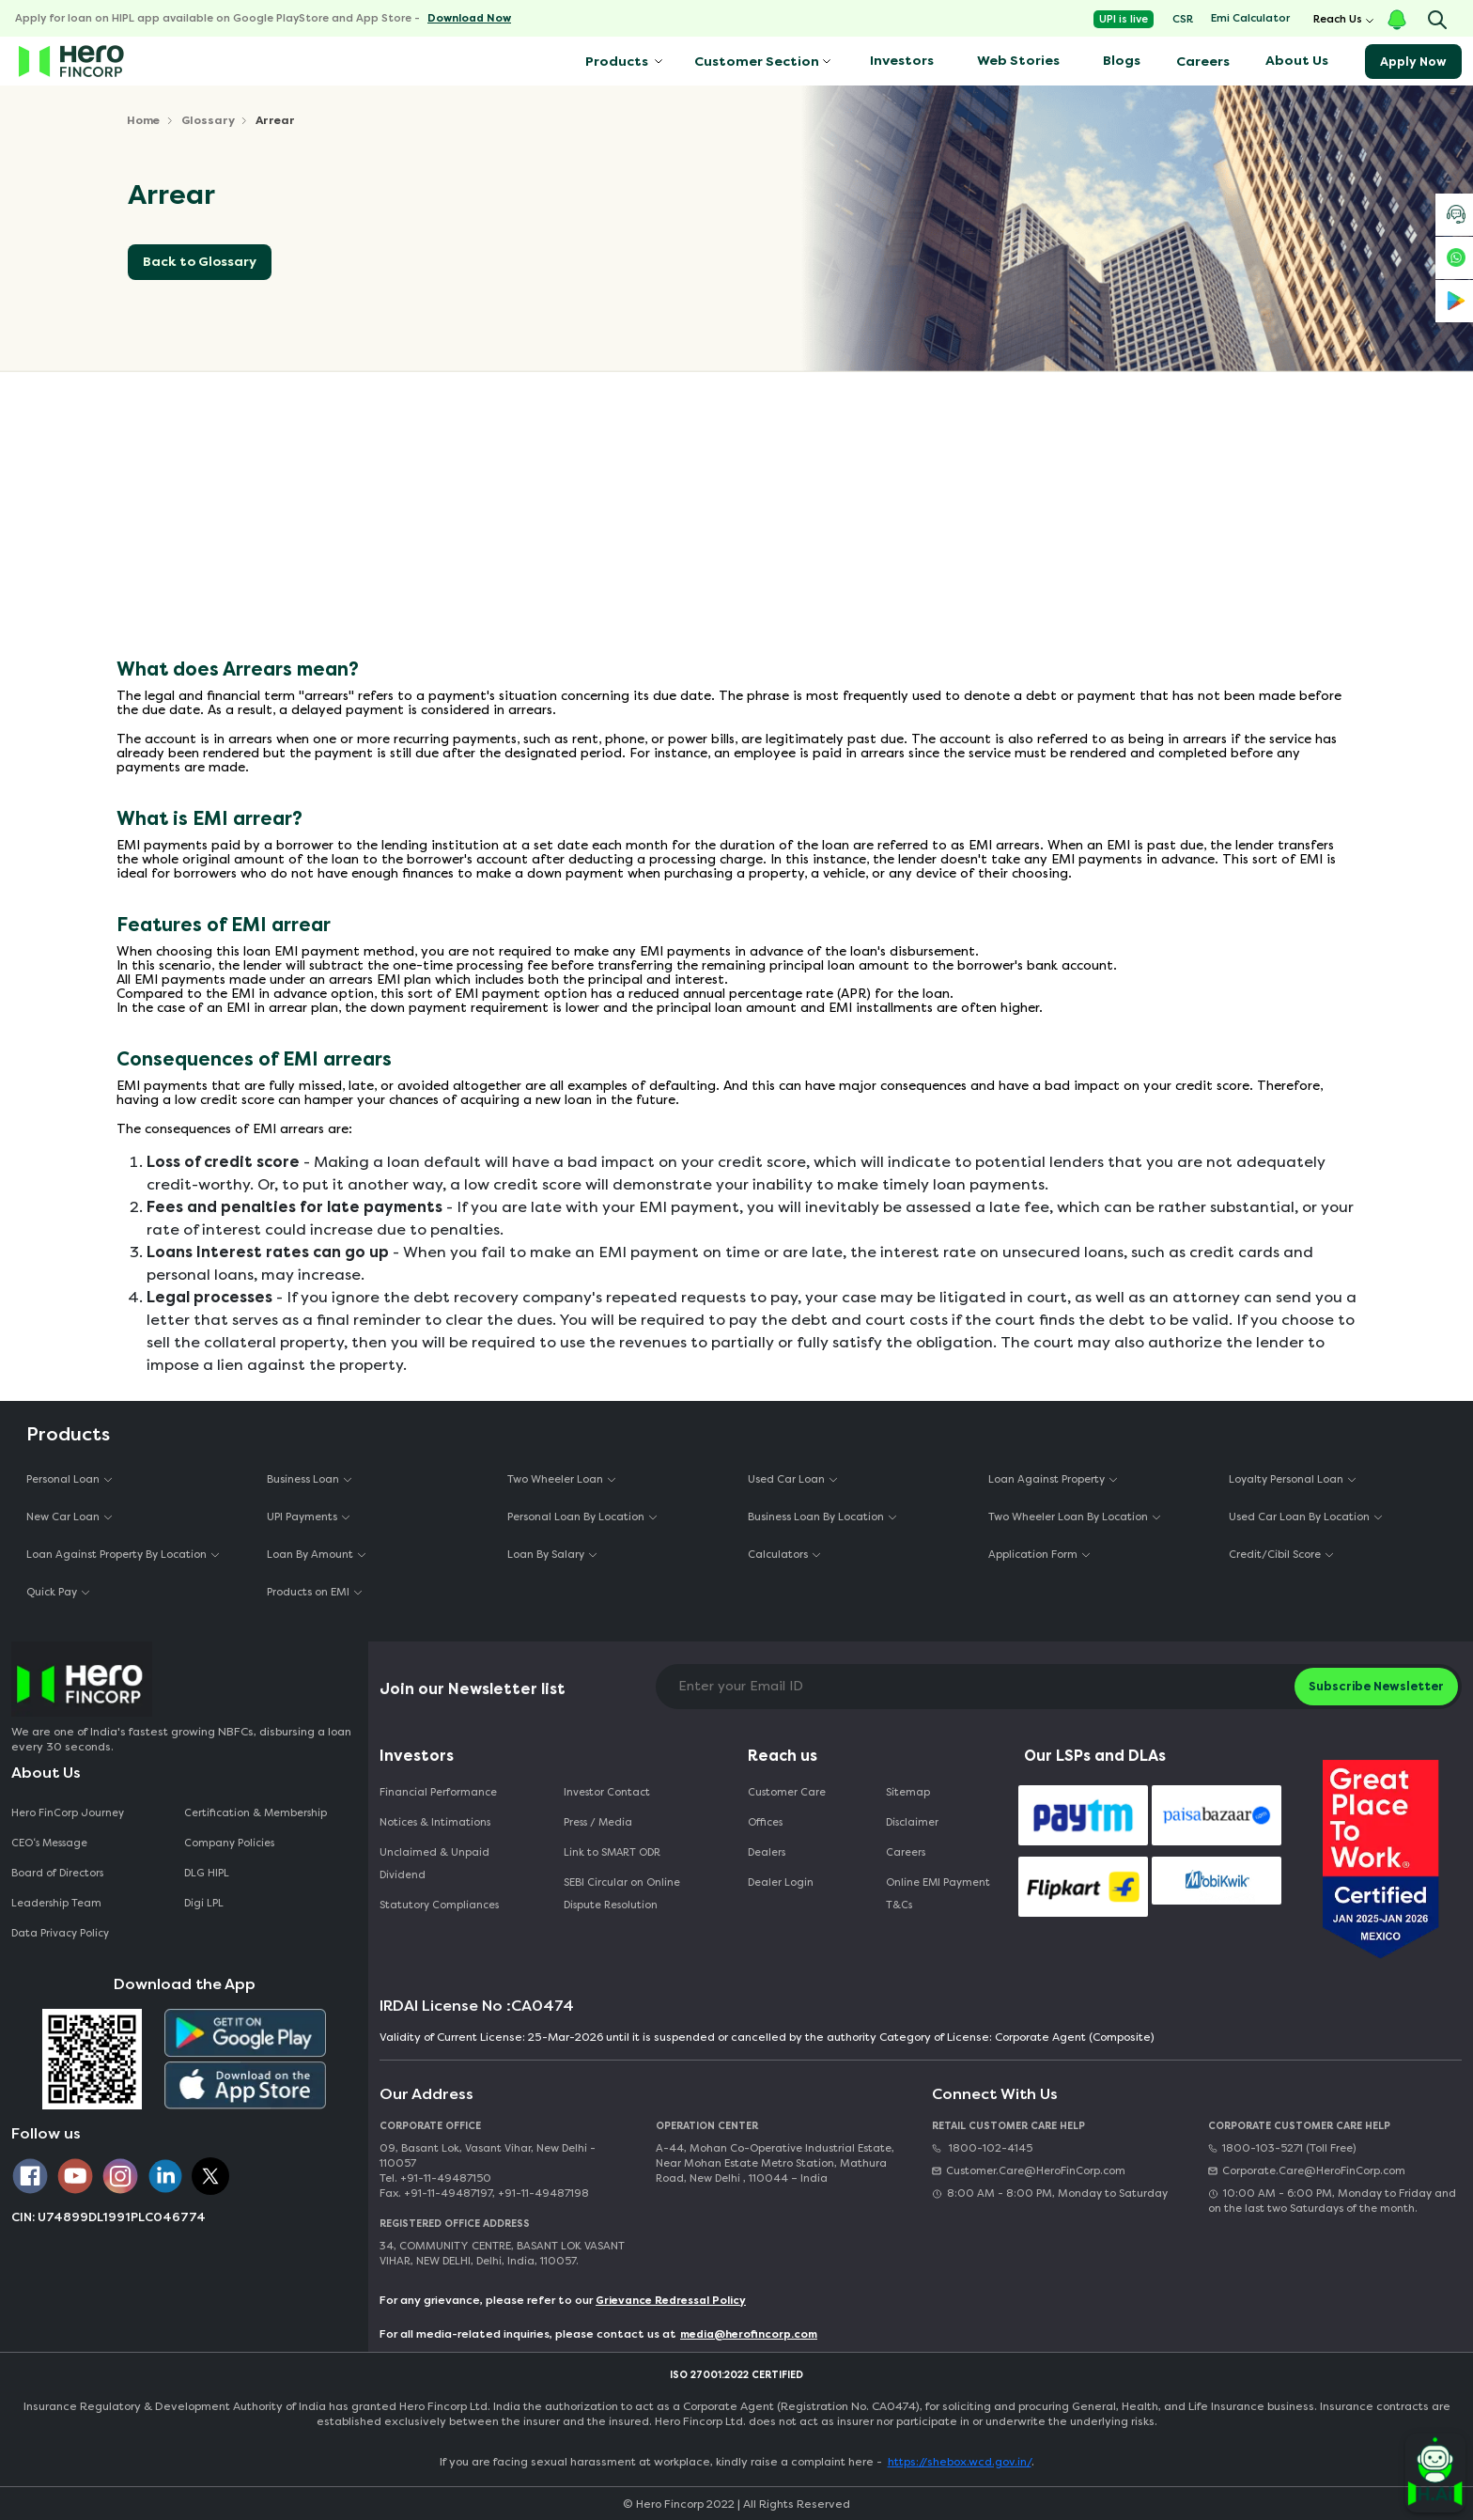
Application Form (1033, 1554)
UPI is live (1123, 19)
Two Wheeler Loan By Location (1068, 1517)
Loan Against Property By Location (116, 1554)
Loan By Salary (545, 1554)
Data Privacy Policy (60, 1933)
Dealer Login (781, 1882)
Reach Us (1337, 19)
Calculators (778, 1554)
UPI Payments (302, 1517)
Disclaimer (912, 1822)
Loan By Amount (310, 1554)
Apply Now (1413, 61)
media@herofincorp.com (748, 2334)
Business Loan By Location (816, 1517)
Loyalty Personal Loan (1286, 1479)
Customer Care (787, 1792)
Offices (765, 1822)
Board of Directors (57, 1873)
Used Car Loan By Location (1299, 1517)
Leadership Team (56, 1903)
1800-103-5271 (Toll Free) (1282, 2148)
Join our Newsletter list (473, 1689)
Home (143, 120)
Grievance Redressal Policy (671, 2300)
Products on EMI (308, 1592)
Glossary (208, 120)
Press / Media (598, 1822)
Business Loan (303, 1479)
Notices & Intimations (435, 1822)
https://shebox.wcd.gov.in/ (959, 2461)
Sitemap (908, 1792)
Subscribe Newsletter (1376, 1686)
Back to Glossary (199, 262)
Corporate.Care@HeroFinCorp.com (1306, 2171)
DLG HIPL (208, 1873)
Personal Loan (63, 1479)
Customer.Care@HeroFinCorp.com (1028, 2171)
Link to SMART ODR (612, 1852)
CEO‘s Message (49, 1843)
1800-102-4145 (982, 2148)
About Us (1296, 61)
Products (615, 62)
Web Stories (1018, 61)
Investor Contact (607, 1792)
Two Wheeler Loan (555, 1479)
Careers (1203, 62)
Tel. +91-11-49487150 (435, 2178)
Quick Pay (51, 1592)
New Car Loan (63, 1517)
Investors (902, 61)
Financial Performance (438, 1792)
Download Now (469, 18)
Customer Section (756, 62)
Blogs (1121, 61)
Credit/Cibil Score (1275, 1554)
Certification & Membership (255, 1813)
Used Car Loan (786, 1479)
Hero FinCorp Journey (67, 1813)
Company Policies (229, 1843)
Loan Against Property (1046, 1479)
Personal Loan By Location (575, 1517)
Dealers (766, 1852)
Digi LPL (205, 1903)
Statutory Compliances (439, 1905)
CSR (1182, 19)
